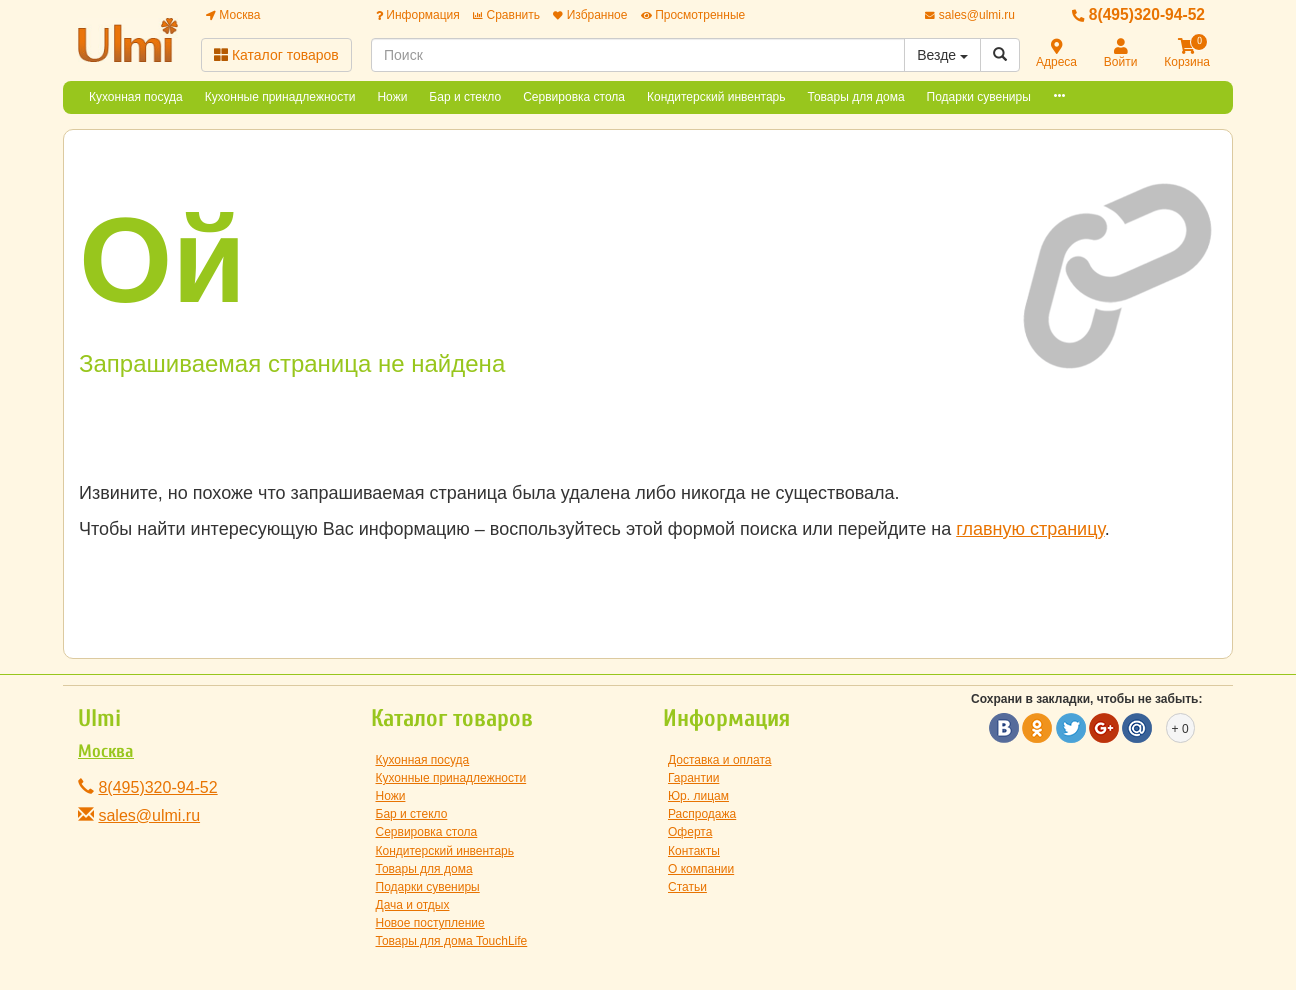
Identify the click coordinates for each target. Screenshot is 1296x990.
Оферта (690, 832)
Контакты (694, 851)
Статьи (687, 887)
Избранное (590, 15)
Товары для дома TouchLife (452, 941)
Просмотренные (693, 15)
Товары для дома (856, 97)
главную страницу (1030, 529)
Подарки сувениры (979, 97)
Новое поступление (430, 923)
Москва (233, 15)
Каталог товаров (276, 55)
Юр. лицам (698, 796)
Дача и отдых (413, 905)
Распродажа (702, 814)
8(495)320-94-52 (1138, 14)
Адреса (1056, 54)
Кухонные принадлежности (280, 97)
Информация (418, 15)
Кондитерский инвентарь (716, 97)
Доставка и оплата (720, 760)
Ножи (392, 97)
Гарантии (693, 778)
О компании (701, 869)
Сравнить (506, 15)
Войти (1121, 54)
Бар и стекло (465, 97)
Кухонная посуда (136, 97)
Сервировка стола (574, 97)
